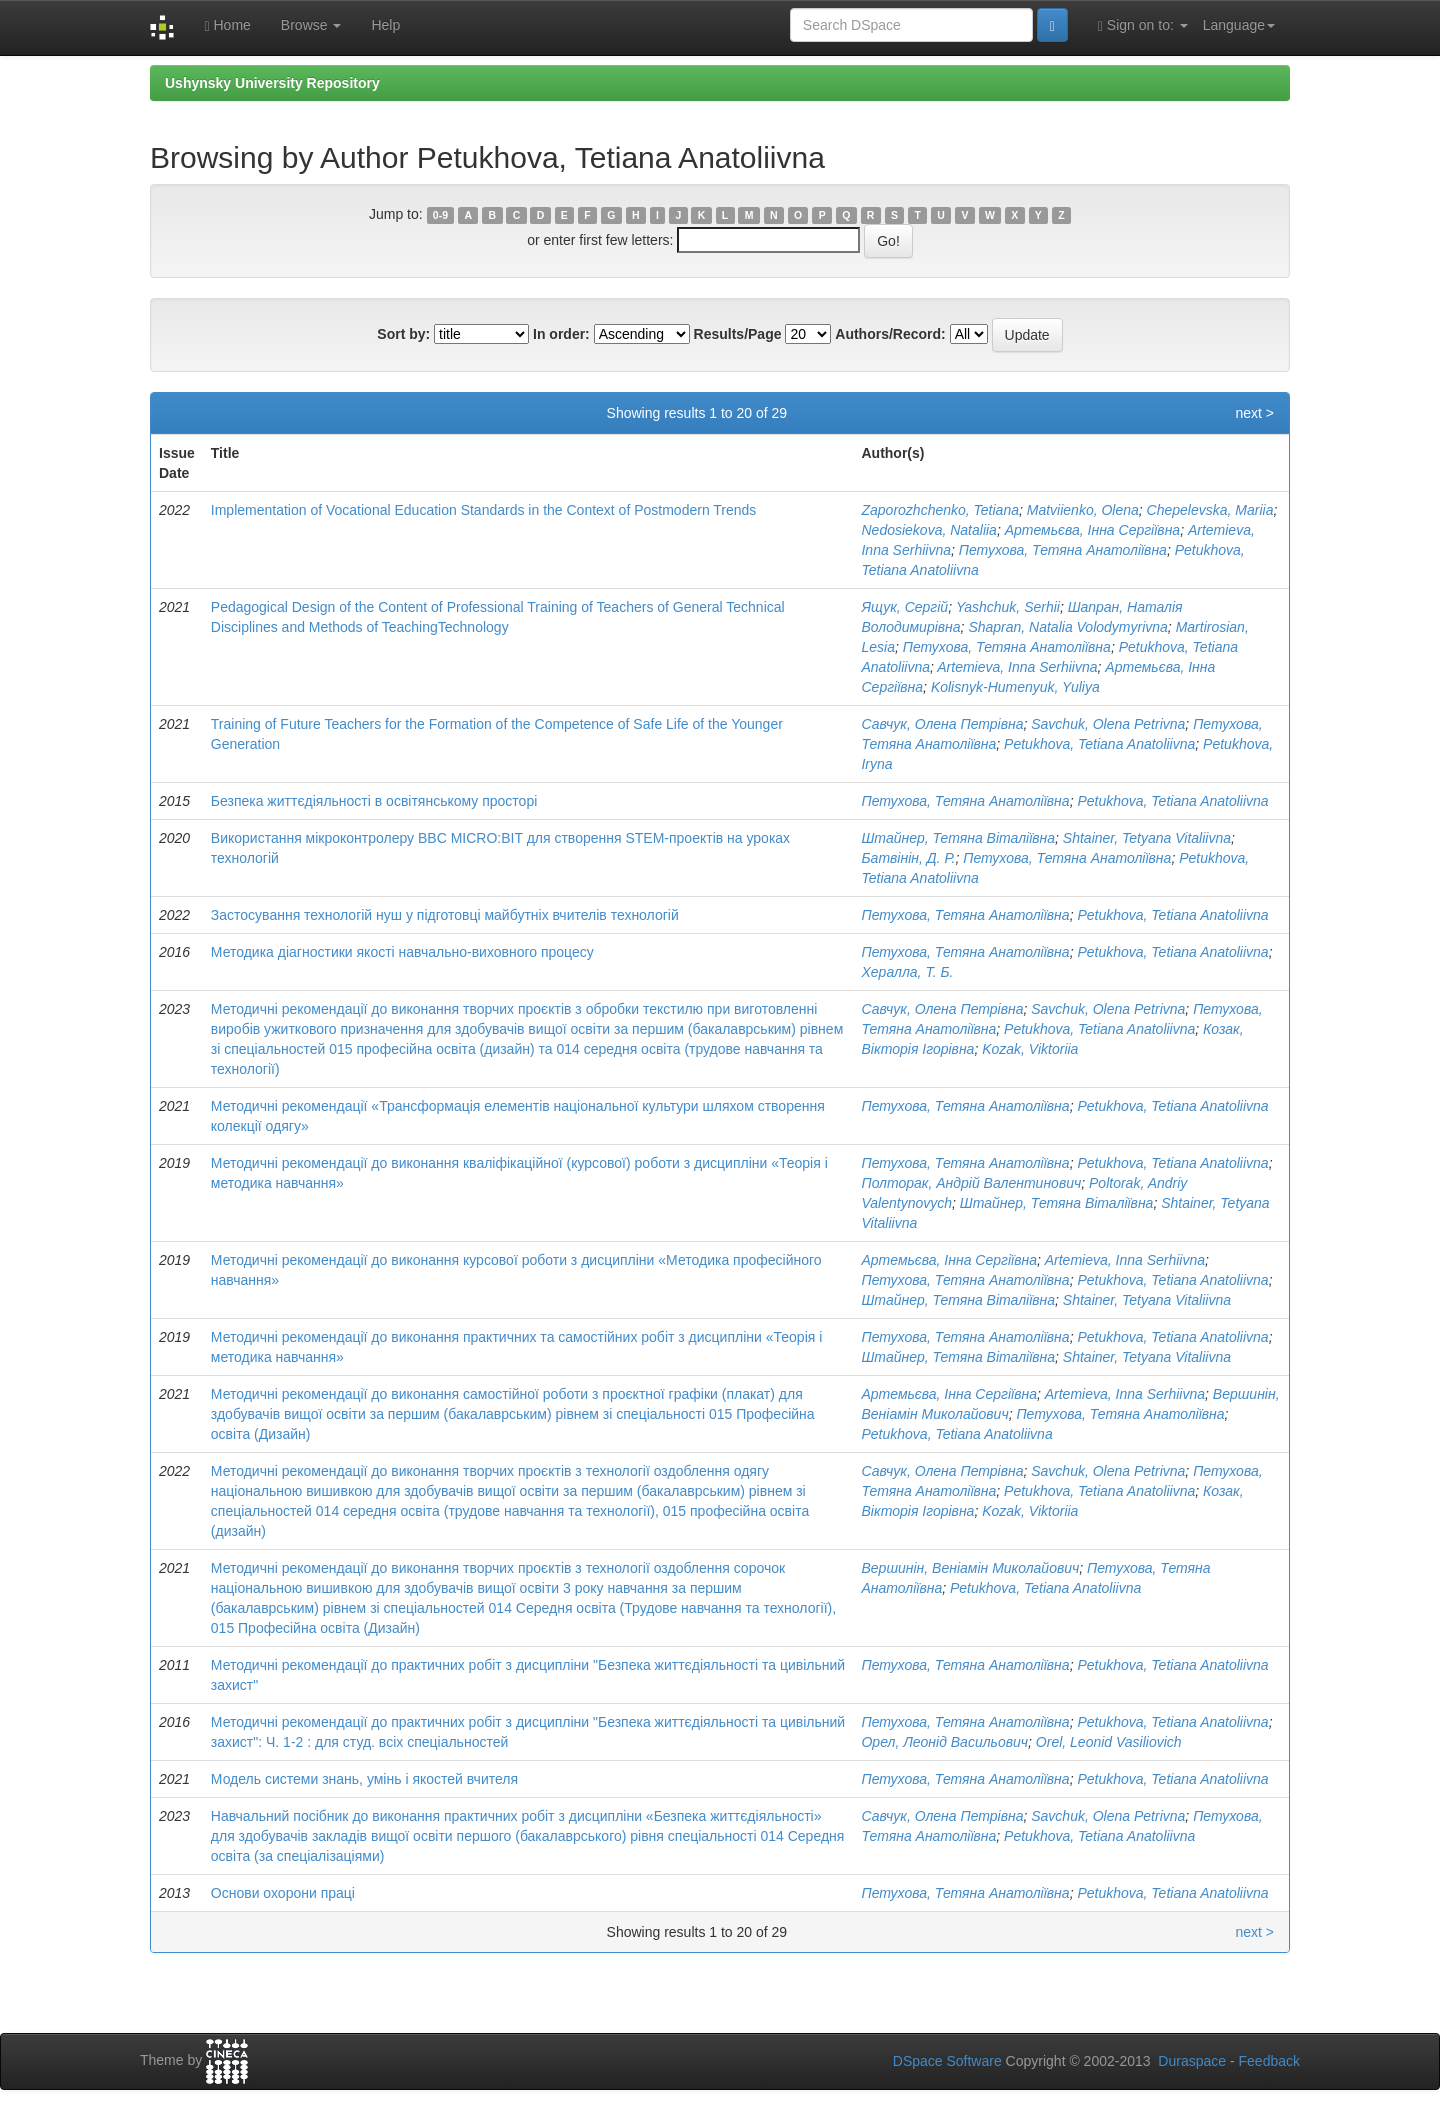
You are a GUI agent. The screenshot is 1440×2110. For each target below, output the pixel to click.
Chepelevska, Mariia (1210, 510)
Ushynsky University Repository (272, 83)
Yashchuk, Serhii (1008, 607)
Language (1239, 25)
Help (385, 25)
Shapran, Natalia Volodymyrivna (1067, 627)
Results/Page (738, 334)
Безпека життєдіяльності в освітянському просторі (374, 801)
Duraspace (1192, 2061)
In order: (561, 334)
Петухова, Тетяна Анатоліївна (1063, 550)
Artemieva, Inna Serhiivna (1017, 667)
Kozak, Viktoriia (1030, 1049)
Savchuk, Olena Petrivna (1108, 724)
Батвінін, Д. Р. (908, 858)
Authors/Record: (890, 334)
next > (1254, 413)
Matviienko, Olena (1083, 510)
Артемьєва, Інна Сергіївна (1092, 530)
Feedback (1269, 2061)
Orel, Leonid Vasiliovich (1109, 1742)
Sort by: (403, 334)
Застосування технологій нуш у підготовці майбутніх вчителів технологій (445, 915)
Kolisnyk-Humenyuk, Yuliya (1015, 687)
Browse (311, 25)
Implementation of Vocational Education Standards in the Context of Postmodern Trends (484, 510)
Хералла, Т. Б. (907, 972)
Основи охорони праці (283, 1893)
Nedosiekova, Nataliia (928, 530)
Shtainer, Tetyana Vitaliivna (1147, 838)
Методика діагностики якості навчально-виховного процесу (402, 952)
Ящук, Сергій (904, 607)
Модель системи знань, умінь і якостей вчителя (364, 1779)
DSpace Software (947, 2061)
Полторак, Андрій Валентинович (971, 1183)
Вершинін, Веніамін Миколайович (970, 1568)
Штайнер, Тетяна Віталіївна (958, 838)
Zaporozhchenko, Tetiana (939, 510)
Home (227, 25)
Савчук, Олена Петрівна (942, 724)
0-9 (440, 215)
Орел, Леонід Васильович (944, 1742)
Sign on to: (1143, 25)
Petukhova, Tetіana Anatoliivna (1099, 744)
